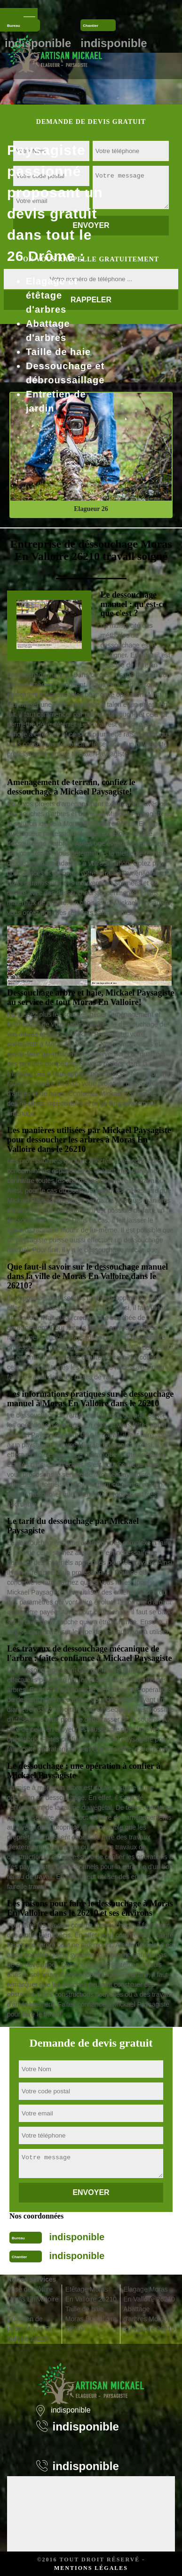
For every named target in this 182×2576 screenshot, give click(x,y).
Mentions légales (91, 2568)
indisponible (76, 2237)
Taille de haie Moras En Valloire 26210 (91, 2319)
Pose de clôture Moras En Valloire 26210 (32, 2299)
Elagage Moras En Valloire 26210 (148, 2294)
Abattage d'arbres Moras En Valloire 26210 (148, 2319)
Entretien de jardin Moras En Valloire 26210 (30, 2328)
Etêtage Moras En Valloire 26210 (91, 2294)
